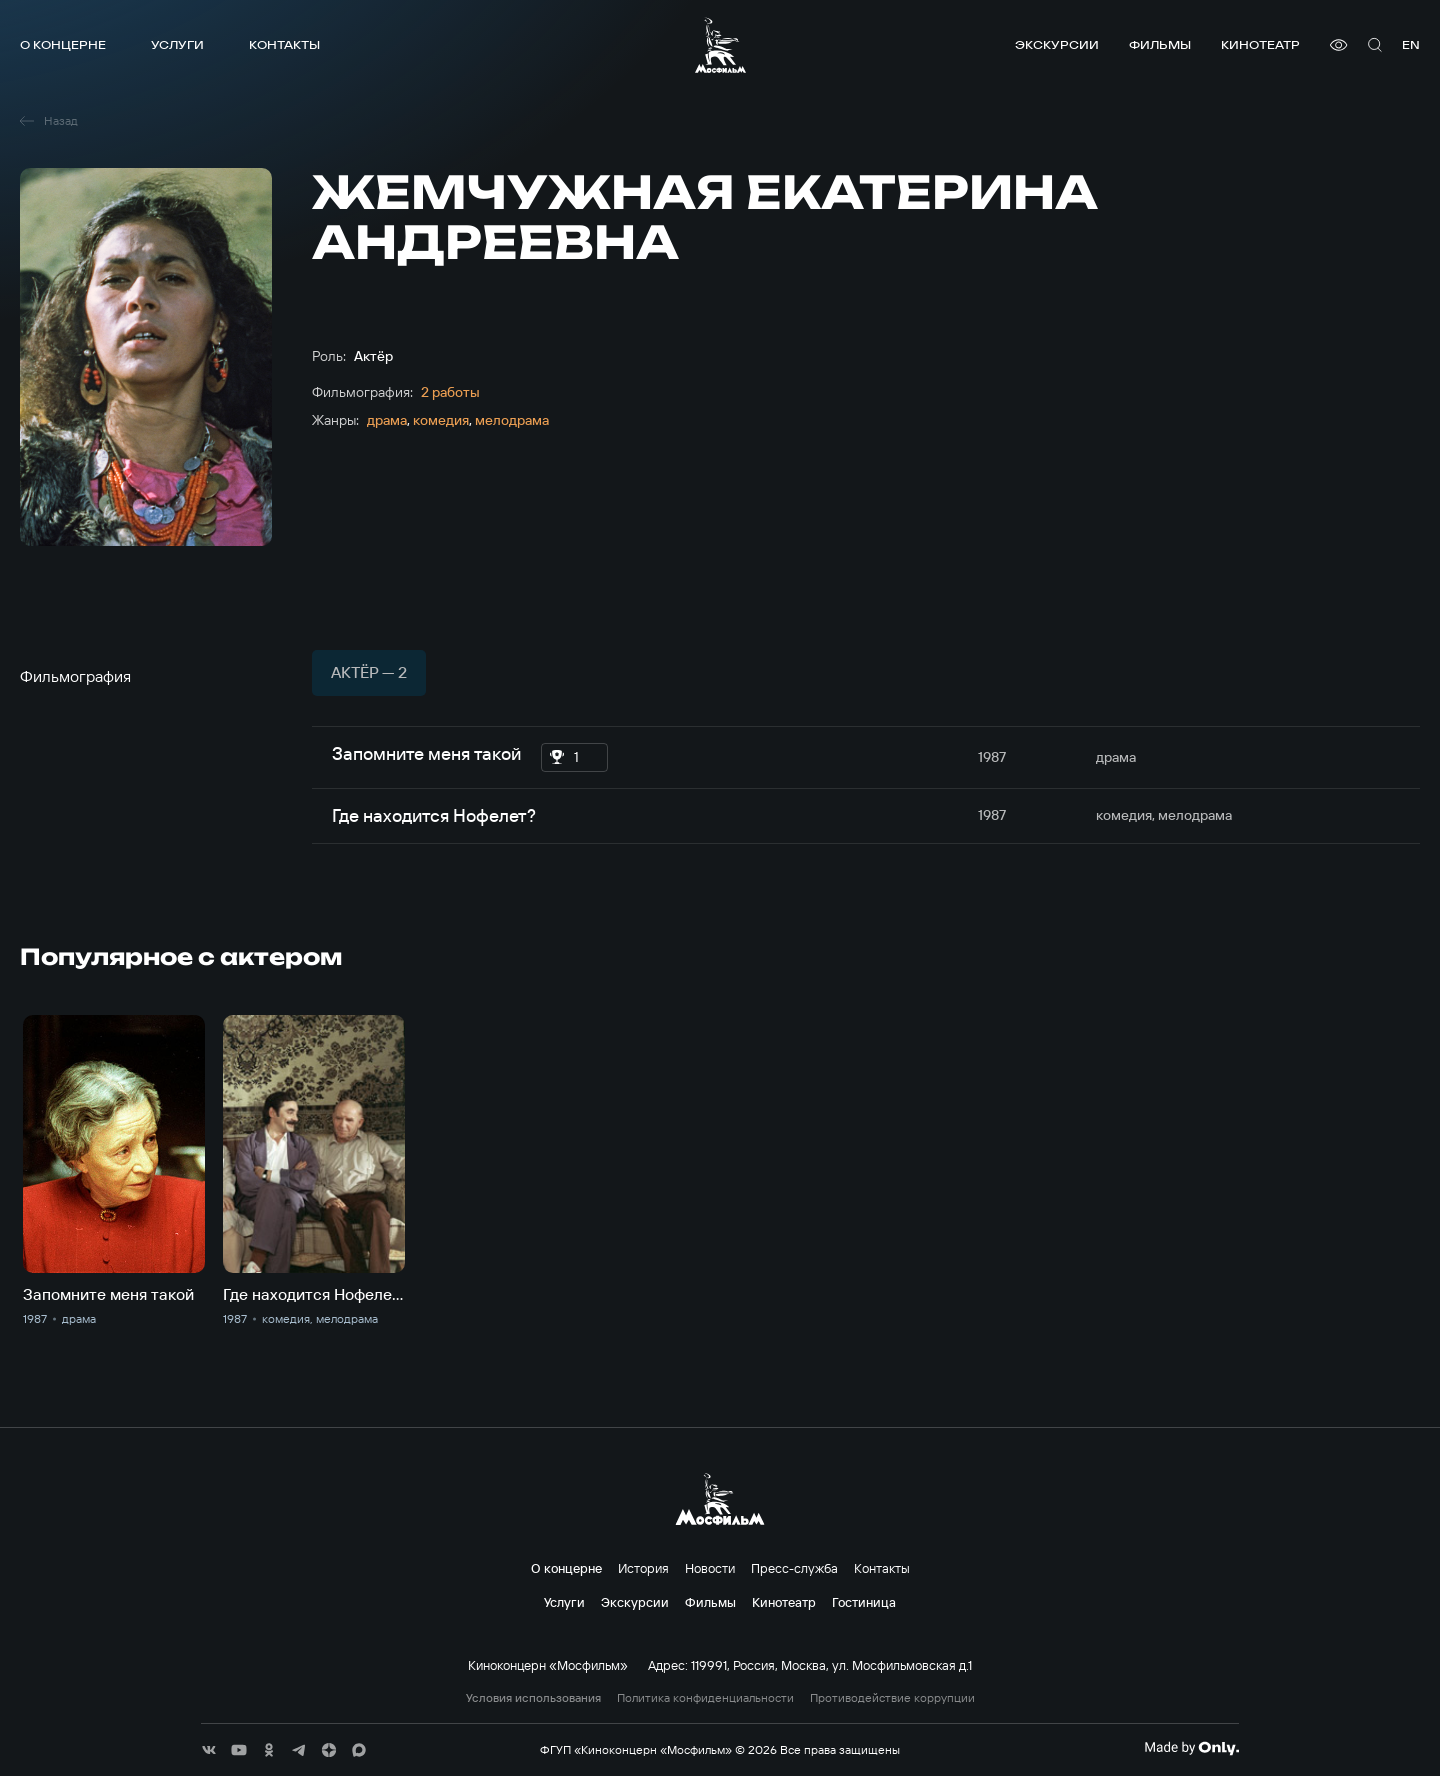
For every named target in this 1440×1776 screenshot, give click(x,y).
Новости (710, 1568)
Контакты (284, 44)
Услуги (177, 44)
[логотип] (720, 45)
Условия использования (533, 1698)
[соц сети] (209, 1750)
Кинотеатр (1260, 44)
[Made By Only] (1191, 1748)
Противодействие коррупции (892, 1698)
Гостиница (864, 1602)
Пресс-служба (794, 1568)
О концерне (63, 44)
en (1411, 44)
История (643, 1568)
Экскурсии (1057, 44)
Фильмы (1160, 44)
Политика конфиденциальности (705, 1698)
